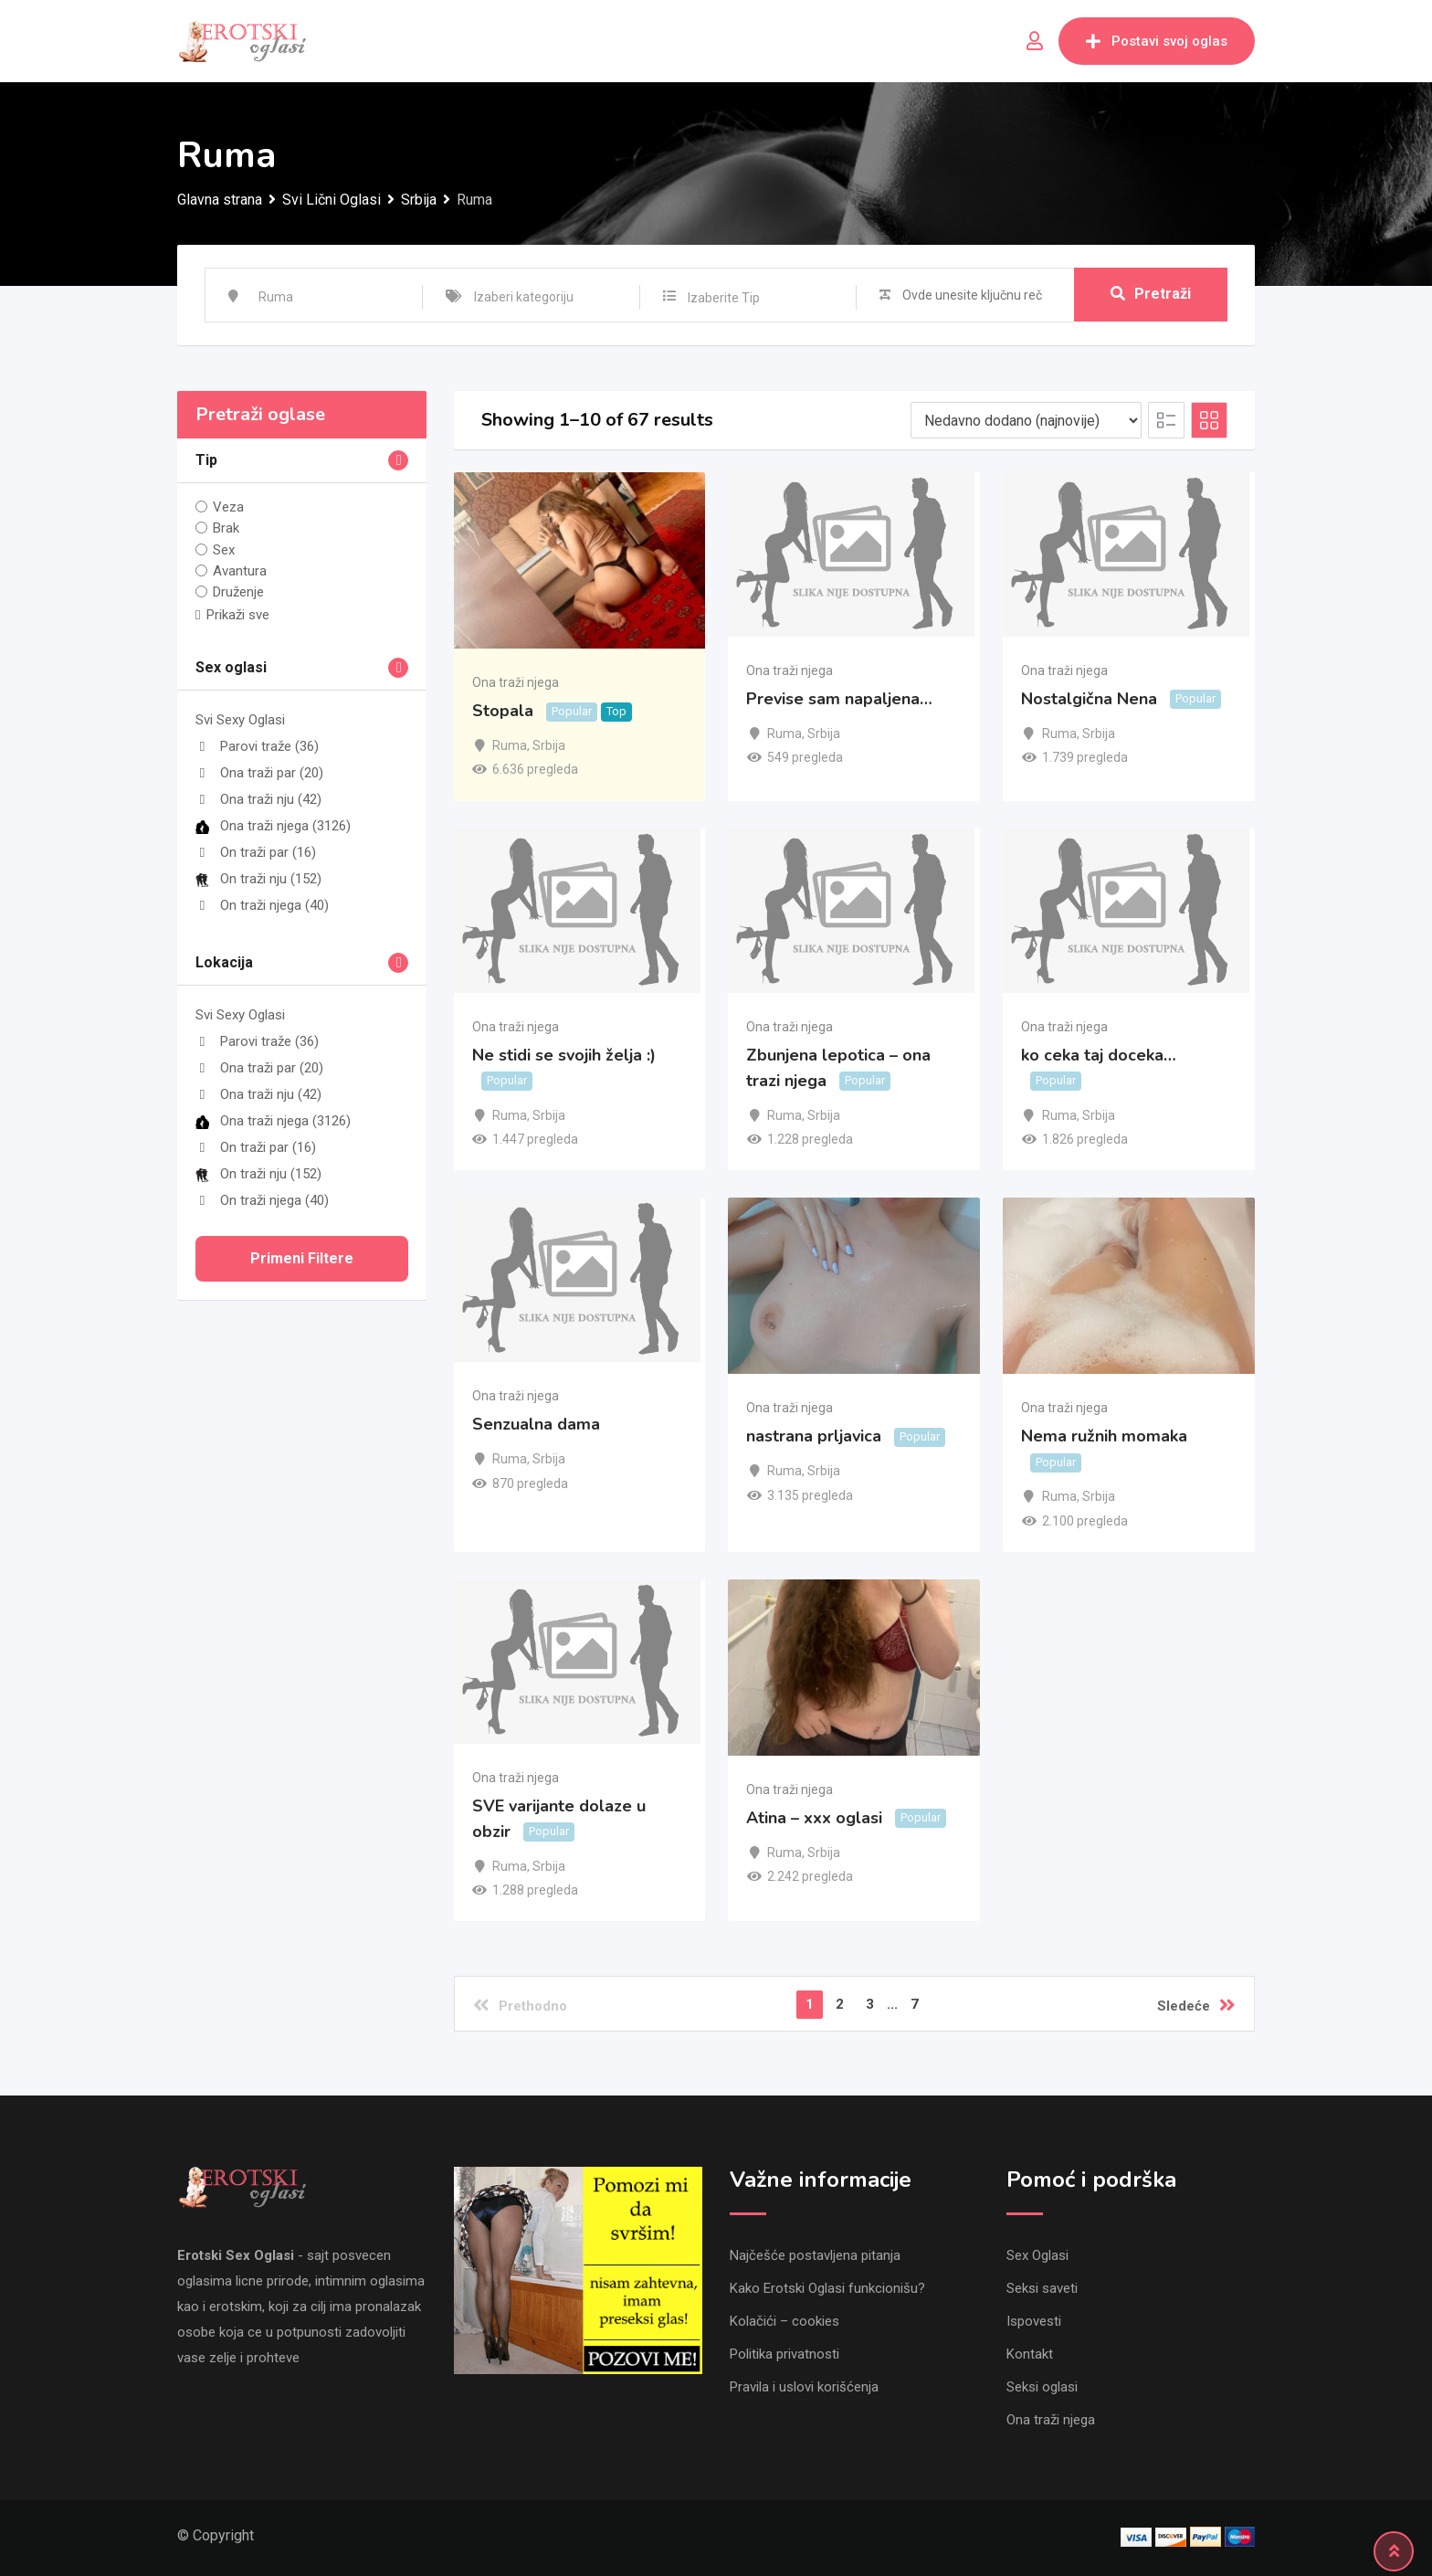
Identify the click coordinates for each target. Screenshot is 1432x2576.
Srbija (548, 745)
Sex (224, 549)
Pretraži (1151, 294)
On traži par (255, 852)
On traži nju (258, 879)
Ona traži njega (273, 826)
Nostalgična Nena (1089, 699)
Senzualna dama (536, 1424)
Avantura (240, 571)
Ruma (509, 745)
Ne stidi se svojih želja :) (564, 1055)
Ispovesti (1033, 2321)
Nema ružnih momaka (1104, 1437)
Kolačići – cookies (784, 2321)
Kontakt (1029, 2354)
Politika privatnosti (784, 2354)
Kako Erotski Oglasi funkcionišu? (827, 2288)
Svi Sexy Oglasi (240, 720)
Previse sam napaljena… (839, 699)
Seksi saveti (1042, 2288)
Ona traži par (259, 773)
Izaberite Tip (724, 297)
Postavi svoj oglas (1156, 41)
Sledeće (1196, 2005)
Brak (226, 528)
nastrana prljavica (813, 1437)
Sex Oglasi (1037, 2255)
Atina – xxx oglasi (814, 1818)
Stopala (502, 711)
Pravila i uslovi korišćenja (804, 2387)
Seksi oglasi (1042, 2387)
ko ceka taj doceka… (1098, 1055)
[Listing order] (1026, 420)
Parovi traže (257, 746)
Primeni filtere (301, 1258)
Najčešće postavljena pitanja (815, 2255)
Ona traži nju (258, 799)
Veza (228, 507)
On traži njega (262, 905)
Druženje (238, 592)
